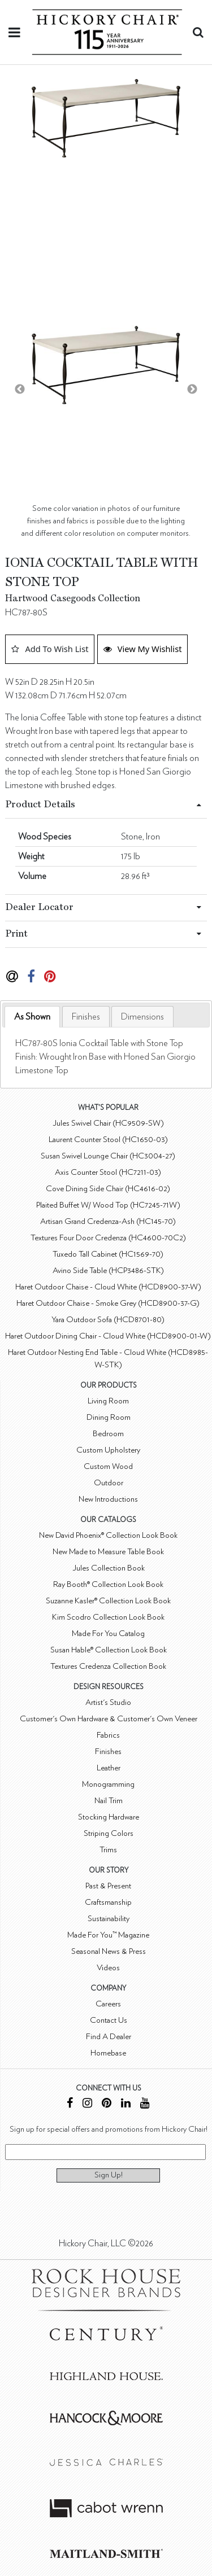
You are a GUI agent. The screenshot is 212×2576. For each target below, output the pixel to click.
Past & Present (108, 1886)
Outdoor (108, 1483)
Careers (108, 2004)
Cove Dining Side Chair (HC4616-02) (108, 1188)
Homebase (108, 2053)
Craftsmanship (108, 1902)
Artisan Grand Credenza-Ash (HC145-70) (108, 1221)
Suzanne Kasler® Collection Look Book (108, 1601)
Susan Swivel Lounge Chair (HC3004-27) (108, 1156)
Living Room (108, 1401)
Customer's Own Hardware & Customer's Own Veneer (108, 1719)
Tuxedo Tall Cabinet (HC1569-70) (108, 1254)
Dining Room (108, 1417)
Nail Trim (108, 1800)
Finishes (86, 1016)
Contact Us (108, 2020)
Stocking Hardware (108, 1817)
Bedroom (108, 1433)
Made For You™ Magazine (108, 1935)
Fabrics (108, 1735)
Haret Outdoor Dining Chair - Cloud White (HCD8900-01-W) (108, 1336)
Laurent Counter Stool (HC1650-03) (108, 1139)
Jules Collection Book (108, 1568)
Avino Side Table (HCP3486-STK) (108, 1270)
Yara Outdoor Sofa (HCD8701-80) (108, 1319)
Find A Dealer (108, 2036)
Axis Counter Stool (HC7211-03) (108, 1172)
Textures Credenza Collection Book (108, 1666)
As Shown (32, 1016)
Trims (108, 1849)
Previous (19, 389)
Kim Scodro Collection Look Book (108, 1617)
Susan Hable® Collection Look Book (108, 1650)
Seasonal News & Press (108, 1951)
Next (192, 389)
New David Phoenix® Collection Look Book (108, 1535)
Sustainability (108, 1918)
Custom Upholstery (108, 1450)
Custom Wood (108, 1466)
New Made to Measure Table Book (108, 1551)
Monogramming (108, 1784)
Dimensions (142, 1016)
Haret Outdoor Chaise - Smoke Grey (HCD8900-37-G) (108, 1303)
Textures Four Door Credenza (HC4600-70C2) (108, 1238)
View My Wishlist (142, 648)
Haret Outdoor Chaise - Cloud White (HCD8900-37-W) (108, 1287)
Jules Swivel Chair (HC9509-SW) (108, 1123)
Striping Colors (108, 1833)
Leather (108, 1768)
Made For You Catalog (108, 1633)
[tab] (32, 1017)
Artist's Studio (108, 1702)
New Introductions (108, 1499)
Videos (108, 1967)
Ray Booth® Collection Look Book (108, 1584)
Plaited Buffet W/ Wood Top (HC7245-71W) (108, 1205)
